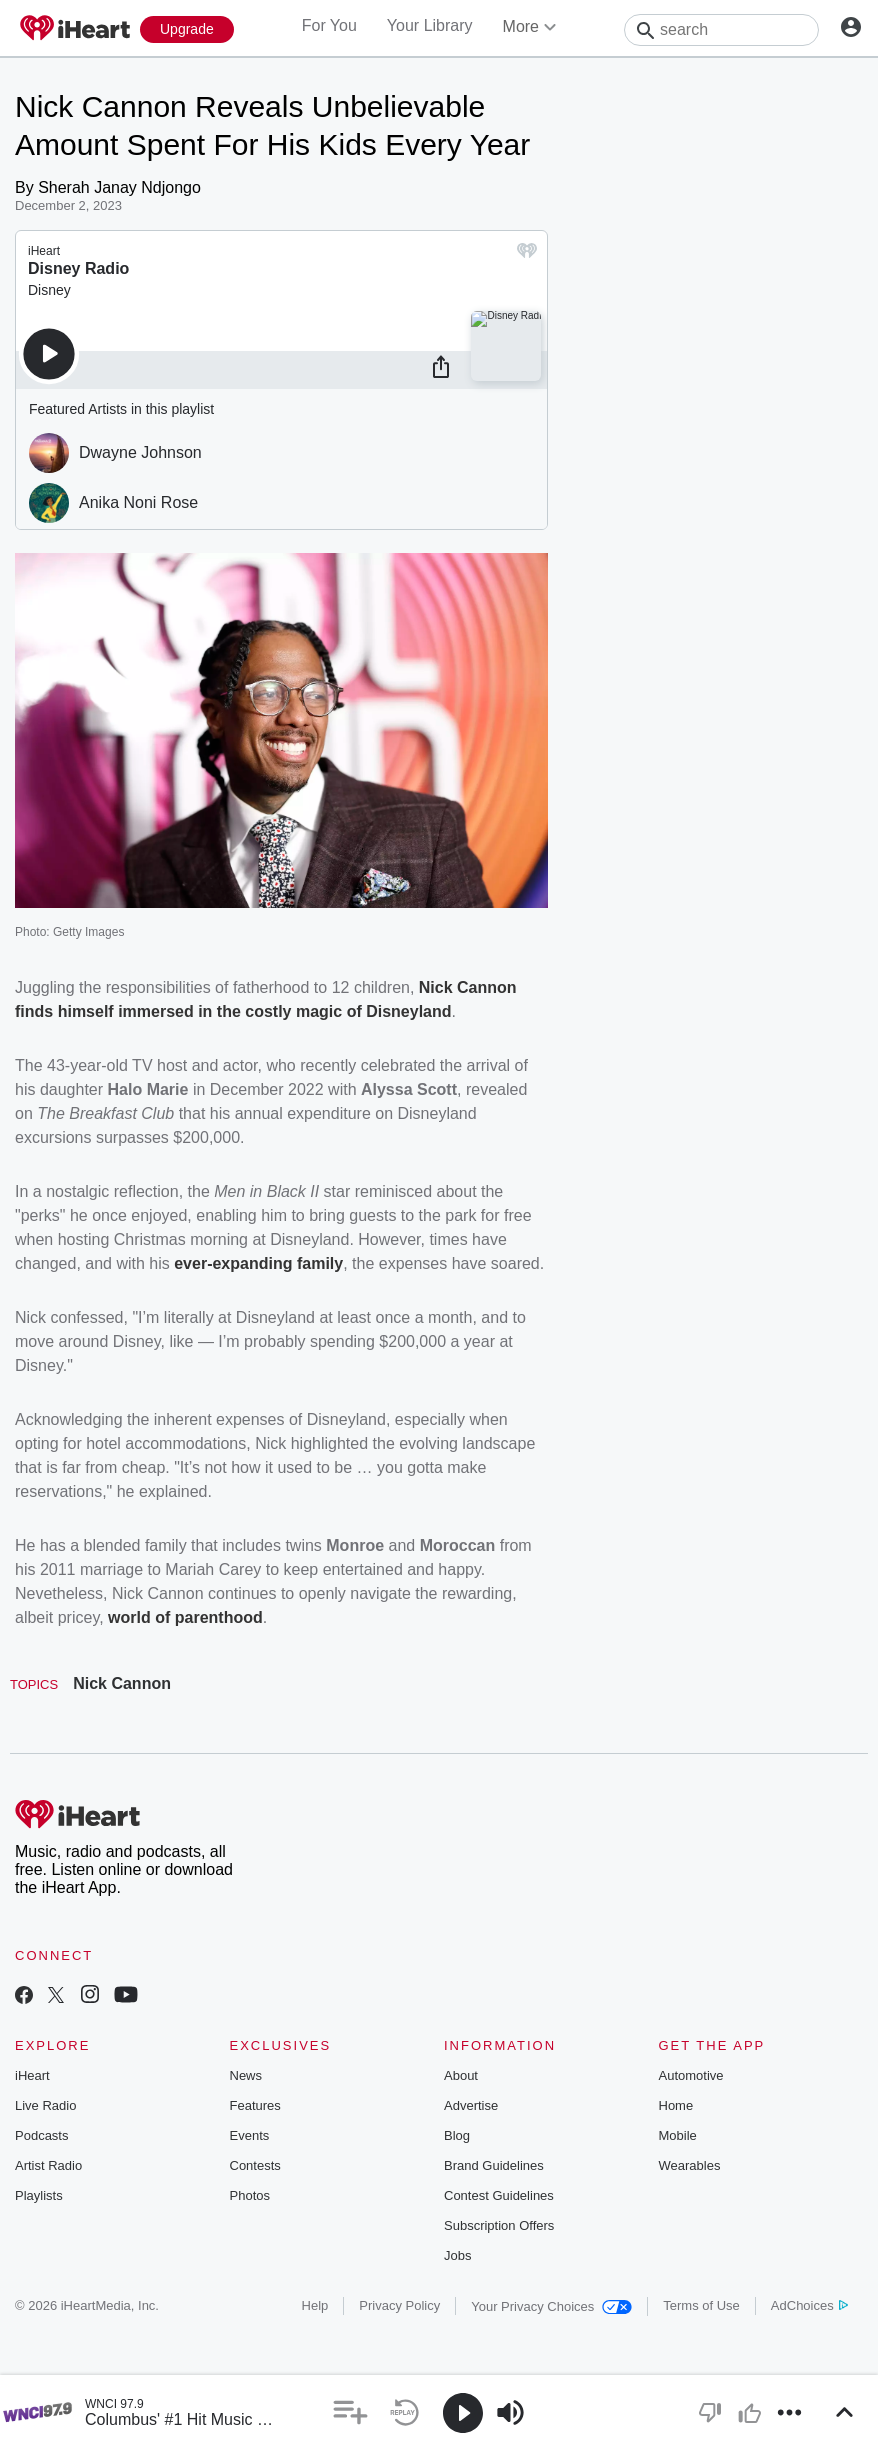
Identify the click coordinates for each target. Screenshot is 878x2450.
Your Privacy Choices (551, 2306)
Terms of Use (701, 2305)
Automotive (691, 2075)
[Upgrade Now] (187, 29)
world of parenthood (185, 1617)
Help (315, 2305)
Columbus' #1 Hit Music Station (196, 2419)
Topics (34, 1684)
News (246, 2075)
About (461, 2075)
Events (250, 2135)
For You (329, 25)
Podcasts (41, 2135)
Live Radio (45, 2105)
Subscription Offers (499, 2225)
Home (676, 2105)
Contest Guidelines (499, 2195)
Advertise (471, 2105)
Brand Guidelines (494, 2165)
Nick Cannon (122, 1683)
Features (255, 2105)
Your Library (430, 25)
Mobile (678, 2135)
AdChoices (809, 2305)
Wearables (690, 2165)
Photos (250, 2195)
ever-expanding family (258, 1263)
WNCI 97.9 (114, 2404)
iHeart (32, 2075)
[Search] (721, 30)
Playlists (39, 2195)
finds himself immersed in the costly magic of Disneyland (233, 1011)
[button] (350, 2412)
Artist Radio (48, 2165)
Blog (457, 2135)
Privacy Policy (399, 2305)
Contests (255, 2165)
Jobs (457, 2255)
